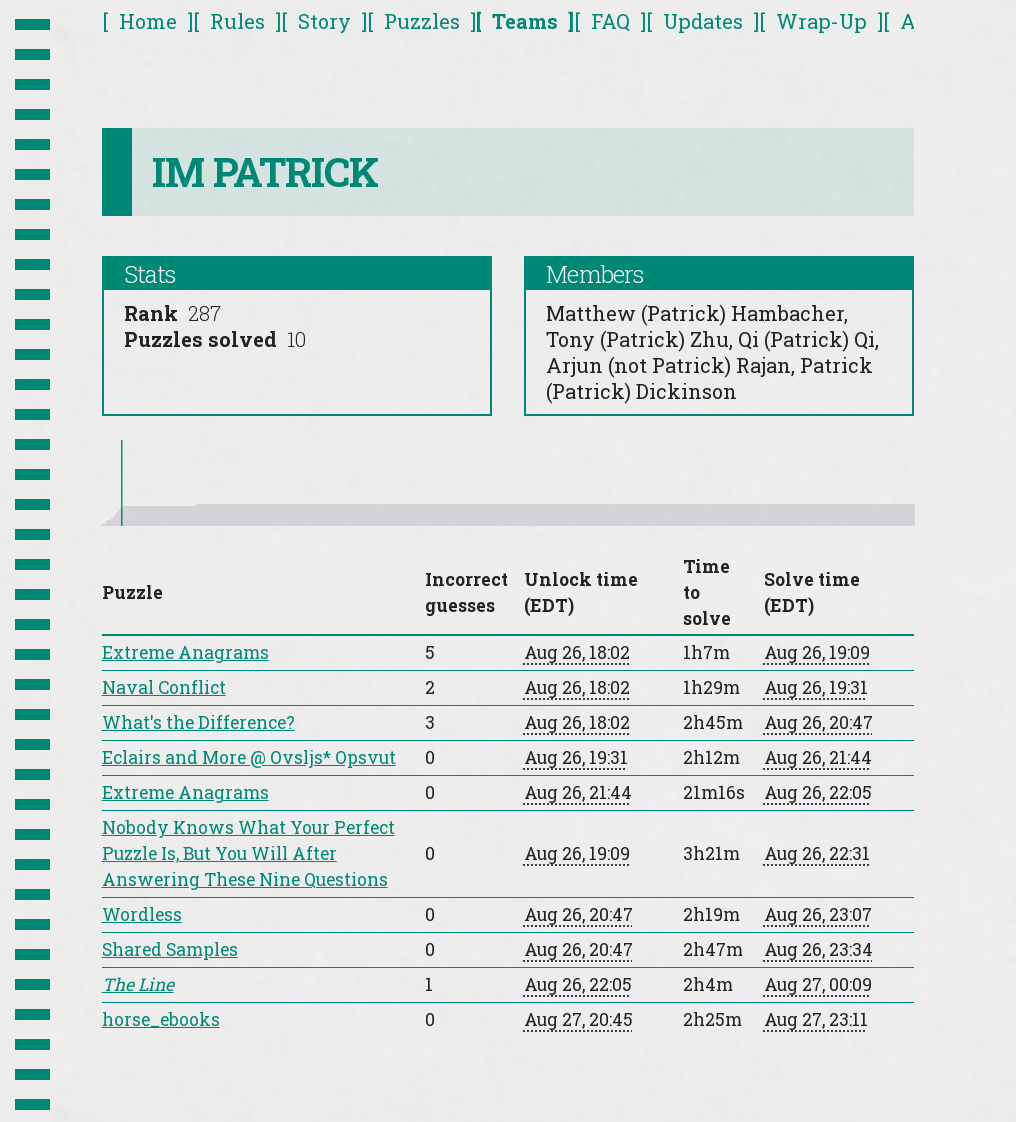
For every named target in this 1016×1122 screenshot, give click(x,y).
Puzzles (422, 21)
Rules (237, 21)
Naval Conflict (164, 687)
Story (324, 21)
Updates (703, 21)
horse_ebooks (161, 1019)
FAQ (610, 21)
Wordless (142, 914)
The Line (138, 984)
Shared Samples (170, 949)
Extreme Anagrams (185, 652)
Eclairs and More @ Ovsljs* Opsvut (249, 757)
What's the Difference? (198, 722)
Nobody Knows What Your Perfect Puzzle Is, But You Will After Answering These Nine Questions (248, 853)
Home (148, 21)
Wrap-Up (821, 21)
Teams (525, 21)
